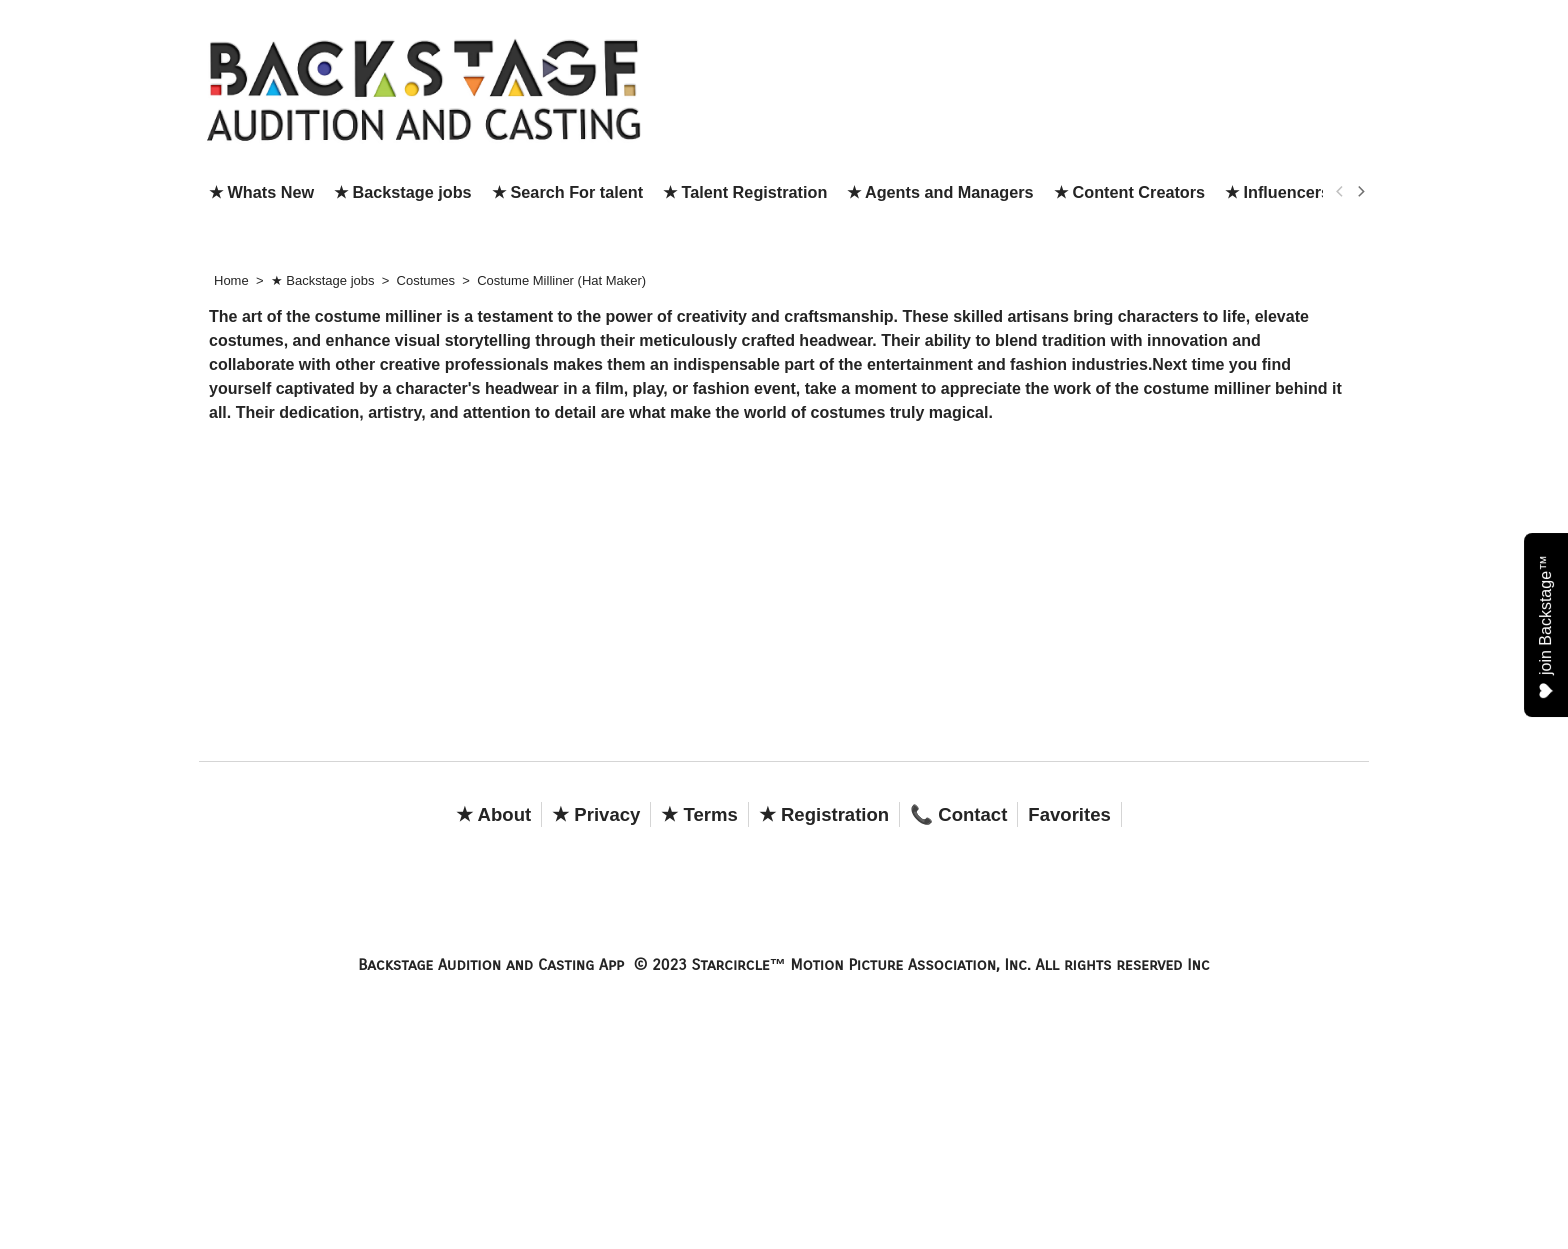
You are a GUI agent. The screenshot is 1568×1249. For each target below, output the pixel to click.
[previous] (1340, 192)
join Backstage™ (1546, 626)
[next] (1360, 192)
